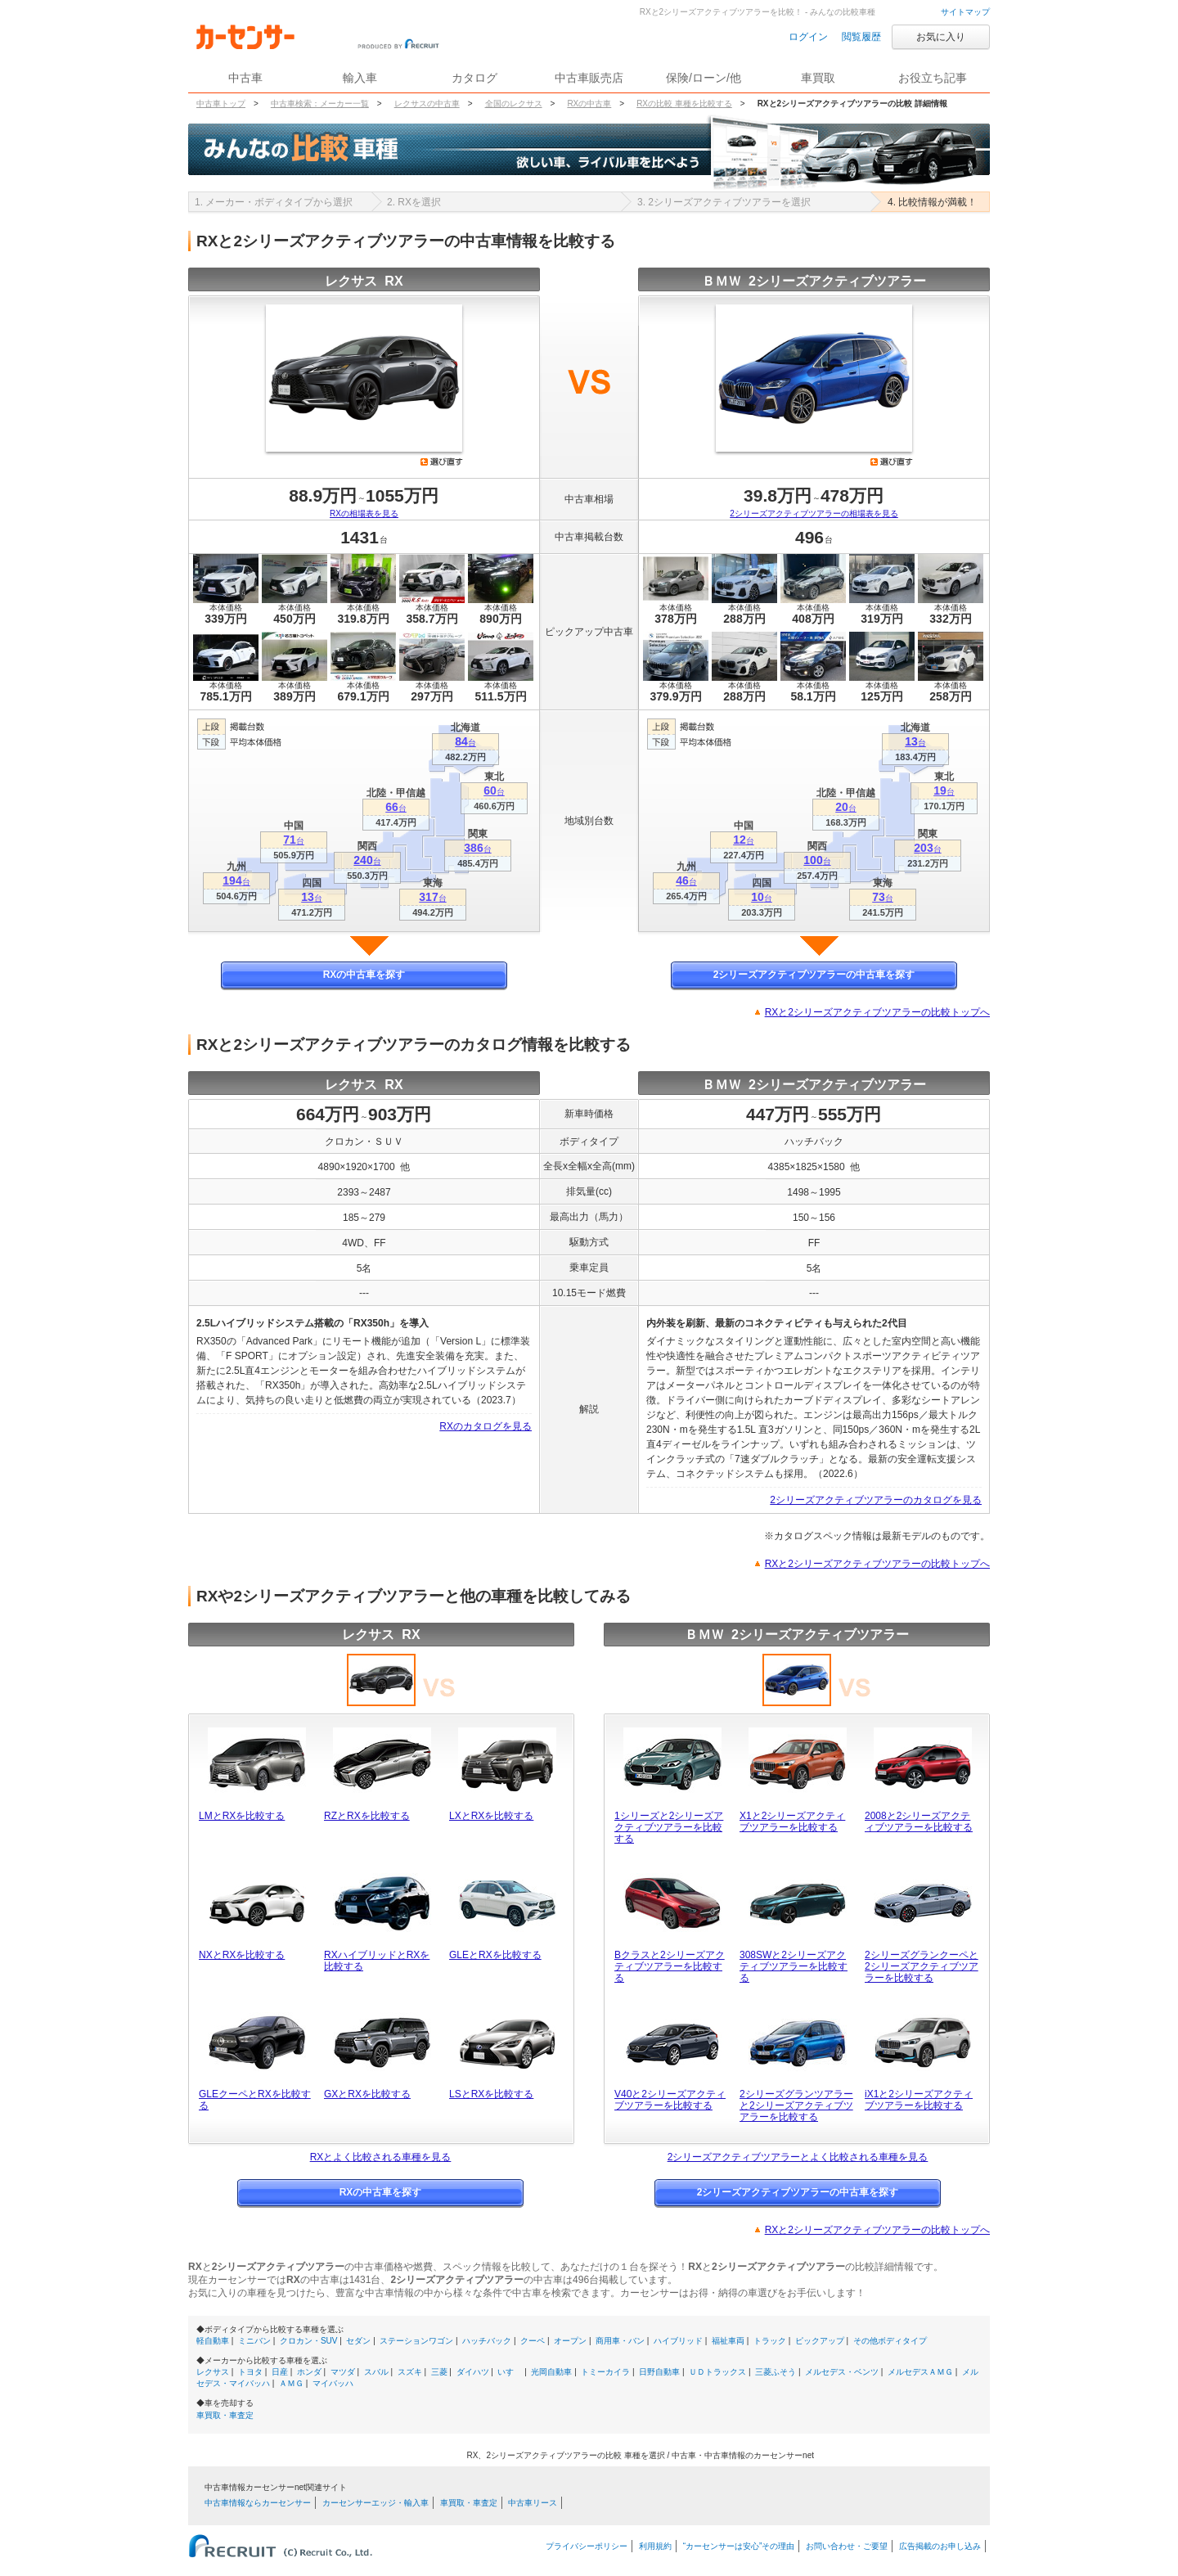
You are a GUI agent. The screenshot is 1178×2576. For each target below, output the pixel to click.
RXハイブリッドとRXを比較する (376, 1960)
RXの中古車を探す (364, 974)
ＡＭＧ (291, 2383)
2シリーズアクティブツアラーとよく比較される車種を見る (798, 2157)
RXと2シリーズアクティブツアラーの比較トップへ (877, 1012)
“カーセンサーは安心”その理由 (739, 2546)
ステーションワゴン (416, 2340)
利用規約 (655, 2546)
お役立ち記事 (932, 77)
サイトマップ (965, 11)
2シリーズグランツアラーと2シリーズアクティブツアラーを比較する (796, 2105)
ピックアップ (819, 2340)
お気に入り (940, 37)
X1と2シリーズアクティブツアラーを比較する (792, 1821)
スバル (376, 2371)
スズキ (410, 2371)
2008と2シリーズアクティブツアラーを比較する (919, 1821)
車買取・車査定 (225, 2415)
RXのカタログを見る (485, 1426)
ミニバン (254, 2340)
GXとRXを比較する (367, 2094)
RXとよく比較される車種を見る (381, 2157)
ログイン (808, 37)
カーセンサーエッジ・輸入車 (375, 2502)
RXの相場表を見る (364, 513)
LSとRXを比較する (491, 2094)
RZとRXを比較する (367, 1816)
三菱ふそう (775, 2371)
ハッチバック (486, 2340)
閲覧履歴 (861, 37)
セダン (358, 2340)
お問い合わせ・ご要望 (847, 2546)
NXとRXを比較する (242, 1955)
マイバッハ (332, 2383)
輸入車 (360, 77)
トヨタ (250, 2371)
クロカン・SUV (309, 2340)
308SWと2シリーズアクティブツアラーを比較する (794, 1966)
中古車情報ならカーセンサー (258, 2502)
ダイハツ (472, 2371)
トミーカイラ (605, 2371)
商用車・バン (620, 2340)
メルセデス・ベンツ (842, 2371)
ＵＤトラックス (717, 2371)
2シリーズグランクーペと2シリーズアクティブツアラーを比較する (921, 1966)
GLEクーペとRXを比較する (255, 2099)
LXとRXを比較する (491, 1816)
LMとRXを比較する (242, 1816)
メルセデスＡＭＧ (920, 2371)
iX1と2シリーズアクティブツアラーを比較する (919, 2099)
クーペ (532, 2340)
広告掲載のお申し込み (940, 2546)
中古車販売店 (589, 77)
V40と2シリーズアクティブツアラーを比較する (670, 2099)
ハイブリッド (678, 2340)
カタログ (474, 77)
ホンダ (309, 2371)
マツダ (342, 2371)
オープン (570, 2340)
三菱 (439, 2371)
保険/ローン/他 (703, 77)
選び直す (441, 461)
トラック (769, 2340)
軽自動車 (212, 2340)
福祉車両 (728, 2340)
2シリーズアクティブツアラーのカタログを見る (876, 1500)
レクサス (212, 2371)
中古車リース (532, 2502)
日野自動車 (659, 2371)
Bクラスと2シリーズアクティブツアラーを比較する (669, 1966)
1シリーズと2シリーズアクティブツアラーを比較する (668, 1827)
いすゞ (509, 2371)
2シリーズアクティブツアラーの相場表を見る (814, 513)
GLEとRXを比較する (495, 1955)
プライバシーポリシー (586, 2546)
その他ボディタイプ (890, 2340)
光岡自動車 (551, 2371)
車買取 (818, 77)
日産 (280, 2371)
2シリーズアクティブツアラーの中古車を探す (814, 974)
